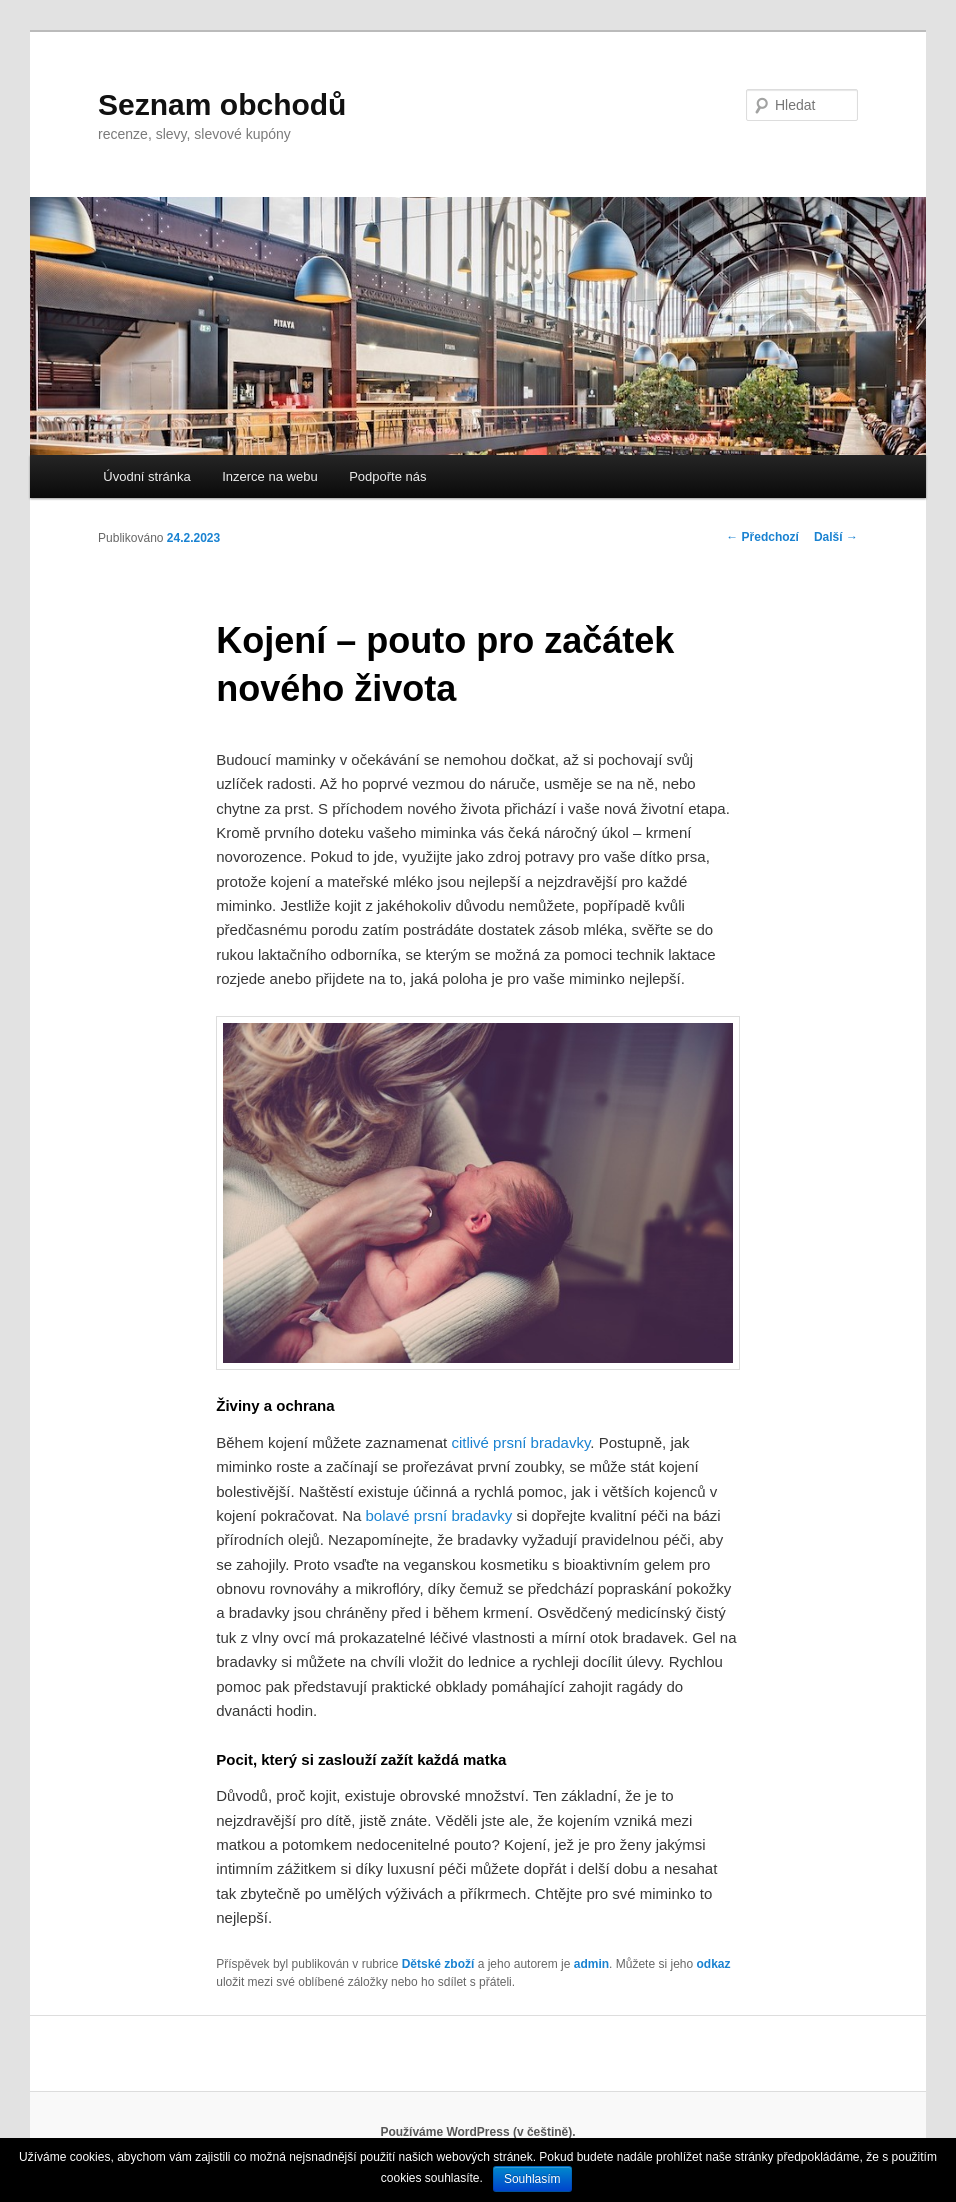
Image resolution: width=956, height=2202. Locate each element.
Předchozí (762, 537)
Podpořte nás (387, 476)
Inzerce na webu (269, 476)
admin (591, 1964)
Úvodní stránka (146, 476)
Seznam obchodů (222, 104)
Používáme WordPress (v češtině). (477, 2132)
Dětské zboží (438, 1964)
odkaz (713, 1964)
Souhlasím (532, 2179)
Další (836, 537)
